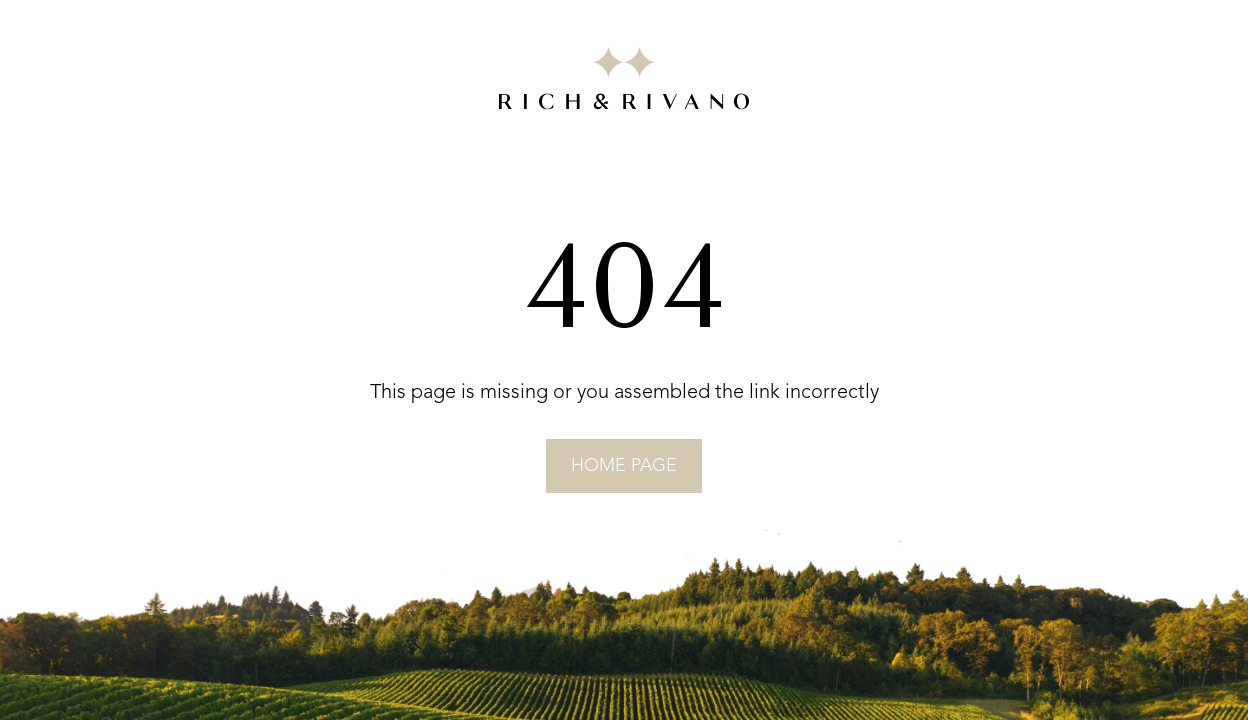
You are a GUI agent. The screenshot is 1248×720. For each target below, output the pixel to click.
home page (624, 466)
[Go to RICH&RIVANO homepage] (624, 82)
